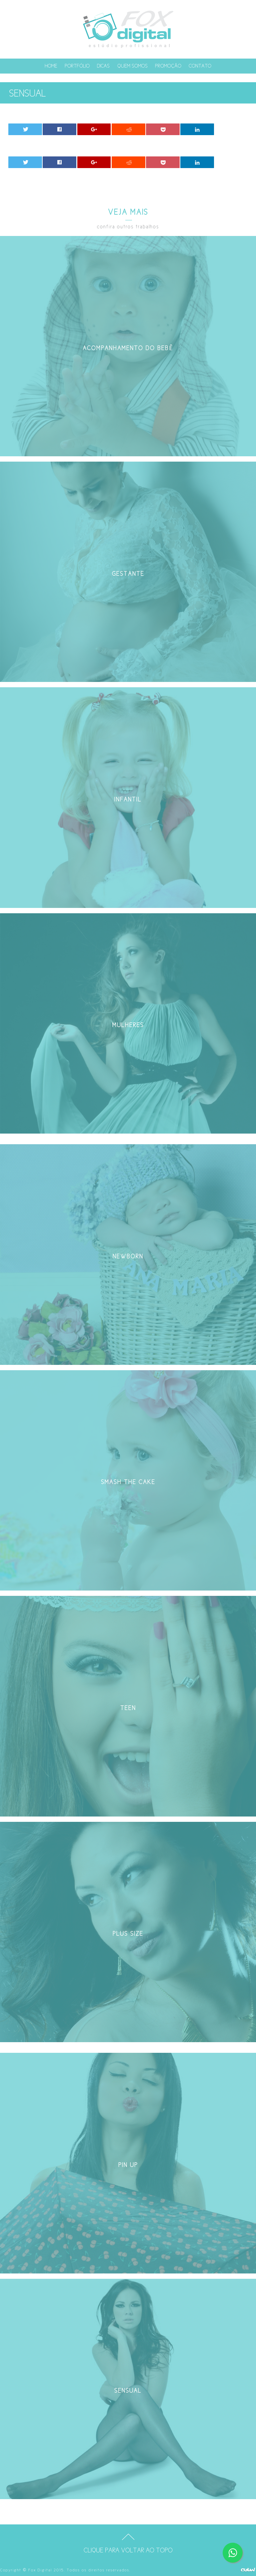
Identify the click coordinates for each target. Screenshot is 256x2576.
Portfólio (77, 66)
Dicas (103, 66)
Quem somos (132, 66)
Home (51, 66)
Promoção (168, 66)
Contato (200, 66)
